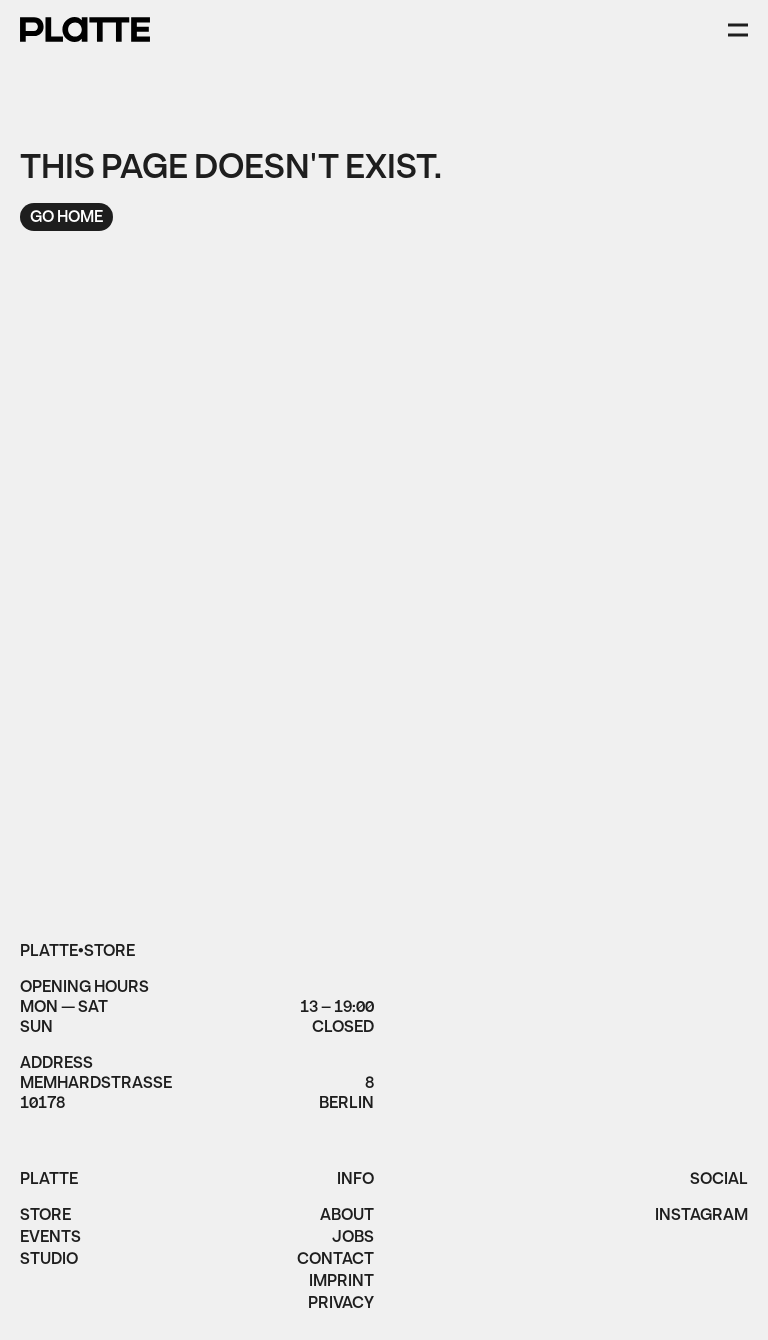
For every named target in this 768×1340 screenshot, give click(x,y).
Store (45, 1217)
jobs (353, 1239)
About (347, 1217)
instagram (701, 1217)
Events (50, 1239)
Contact (335, 1261)
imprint (341, 1283)
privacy (341, 1305)
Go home (66, 218)
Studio (49, 1261)
